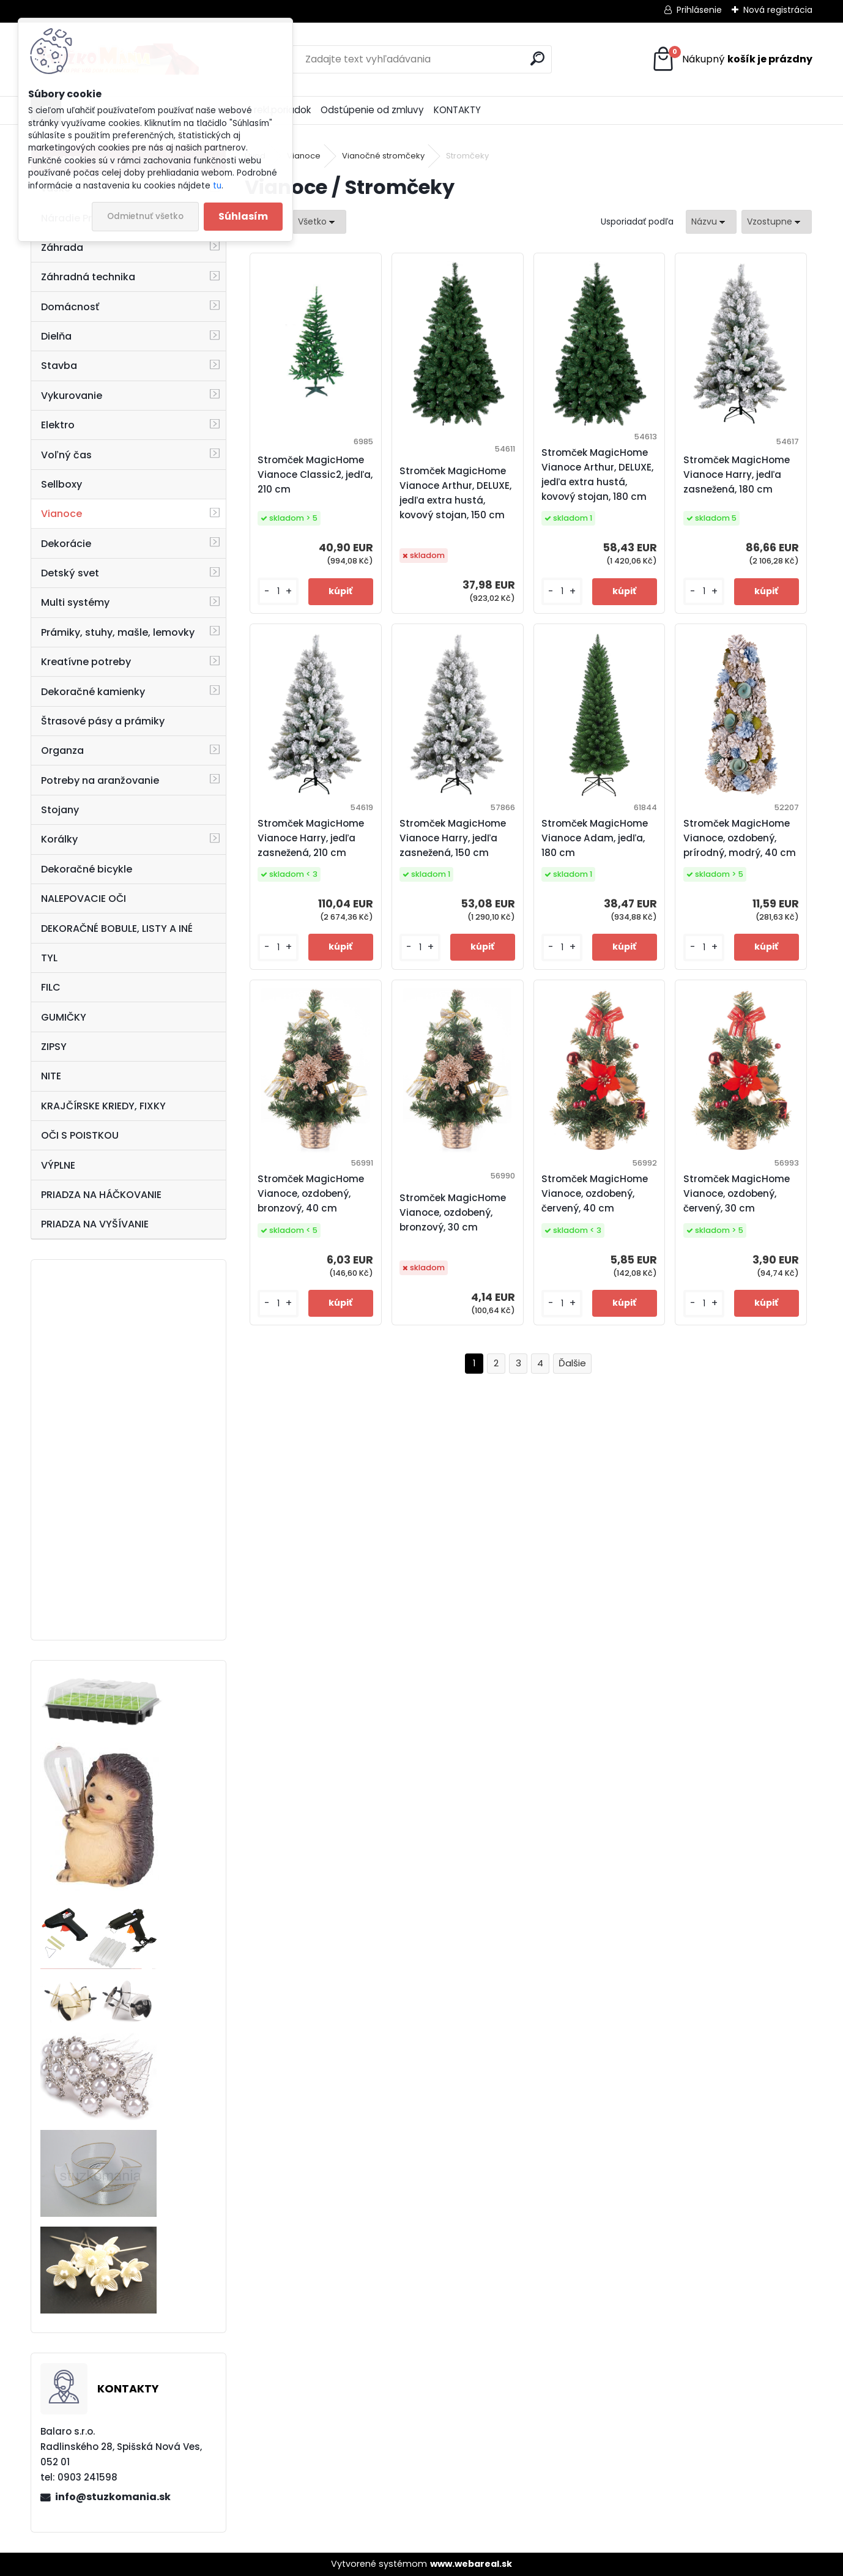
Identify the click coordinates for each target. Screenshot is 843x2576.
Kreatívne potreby (86, 662)
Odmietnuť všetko (145, 216)
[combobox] (711, 222)
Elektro (58, 425)
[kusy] (278, 591)
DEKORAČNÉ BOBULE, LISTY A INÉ (117, 928)
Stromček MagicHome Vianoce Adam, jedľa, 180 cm (594, 838)
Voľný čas (66, 455)
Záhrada (62, 247)
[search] (537, 58)
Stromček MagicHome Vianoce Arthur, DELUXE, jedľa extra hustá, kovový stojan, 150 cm (455, 492)
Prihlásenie (699, 10)
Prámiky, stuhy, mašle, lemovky (118, 632)
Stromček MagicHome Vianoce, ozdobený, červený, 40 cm (594, 1193)
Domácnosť (70, 307)
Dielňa (56, 336)
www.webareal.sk (471, 2564)
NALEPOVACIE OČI (83, 899)
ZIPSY (54, 1047)
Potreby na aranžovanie (100, 780)
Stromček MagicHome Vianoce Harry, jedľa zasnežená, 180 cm (736, 474)
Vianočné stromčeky (383, 156)
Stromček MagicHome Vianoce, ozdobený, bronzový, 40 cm (311, 1193)
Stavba (59, 366)
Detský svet (70, 573)
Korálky (59, 839)
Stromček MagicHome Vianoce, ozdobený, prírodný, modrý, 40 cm (739, 838)
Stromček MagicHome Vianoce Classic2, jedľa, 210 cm (315, 474)
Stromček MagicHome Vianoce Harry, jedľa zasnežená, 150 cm (452, 838)
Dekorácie (66, 544)
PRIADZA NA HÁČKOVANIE (101, 1195)
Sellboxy (61, 484)
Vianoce (61, 514)
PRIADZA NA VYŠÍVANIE (95, 1224)
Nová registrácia (777, 10)
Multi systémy (75, 602)
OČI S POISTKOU (80, 1135)
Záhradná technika (88, 277)
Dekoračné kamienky (93, 692)
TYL (49, 958)
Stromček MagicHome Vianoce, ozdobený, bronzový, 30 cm (452, 1212)
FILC (51, 987)
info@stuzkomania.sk (113, 2497)
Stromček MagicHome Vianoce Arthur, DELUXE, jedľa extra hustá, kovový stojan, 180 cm (597, 474)
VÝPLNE (58, 1165)
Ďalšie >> (572, 1363)
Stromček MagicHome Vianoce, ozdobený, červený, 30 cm (736, 1193)
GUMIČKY (63, 1017)
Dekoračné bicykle (86, 869)
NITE (51, 1076)
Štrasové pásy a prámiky (103, 721)
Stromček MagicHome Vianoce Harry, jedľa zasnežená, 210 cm (311, 838)
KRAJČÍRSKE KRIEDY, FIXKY (103, 1106)
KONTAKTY (457, 109)
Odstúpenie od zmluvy (372, 109)
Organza (62, 750)
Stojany (60, 810)
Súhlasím (243, 216)
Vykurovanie (71, 396)
